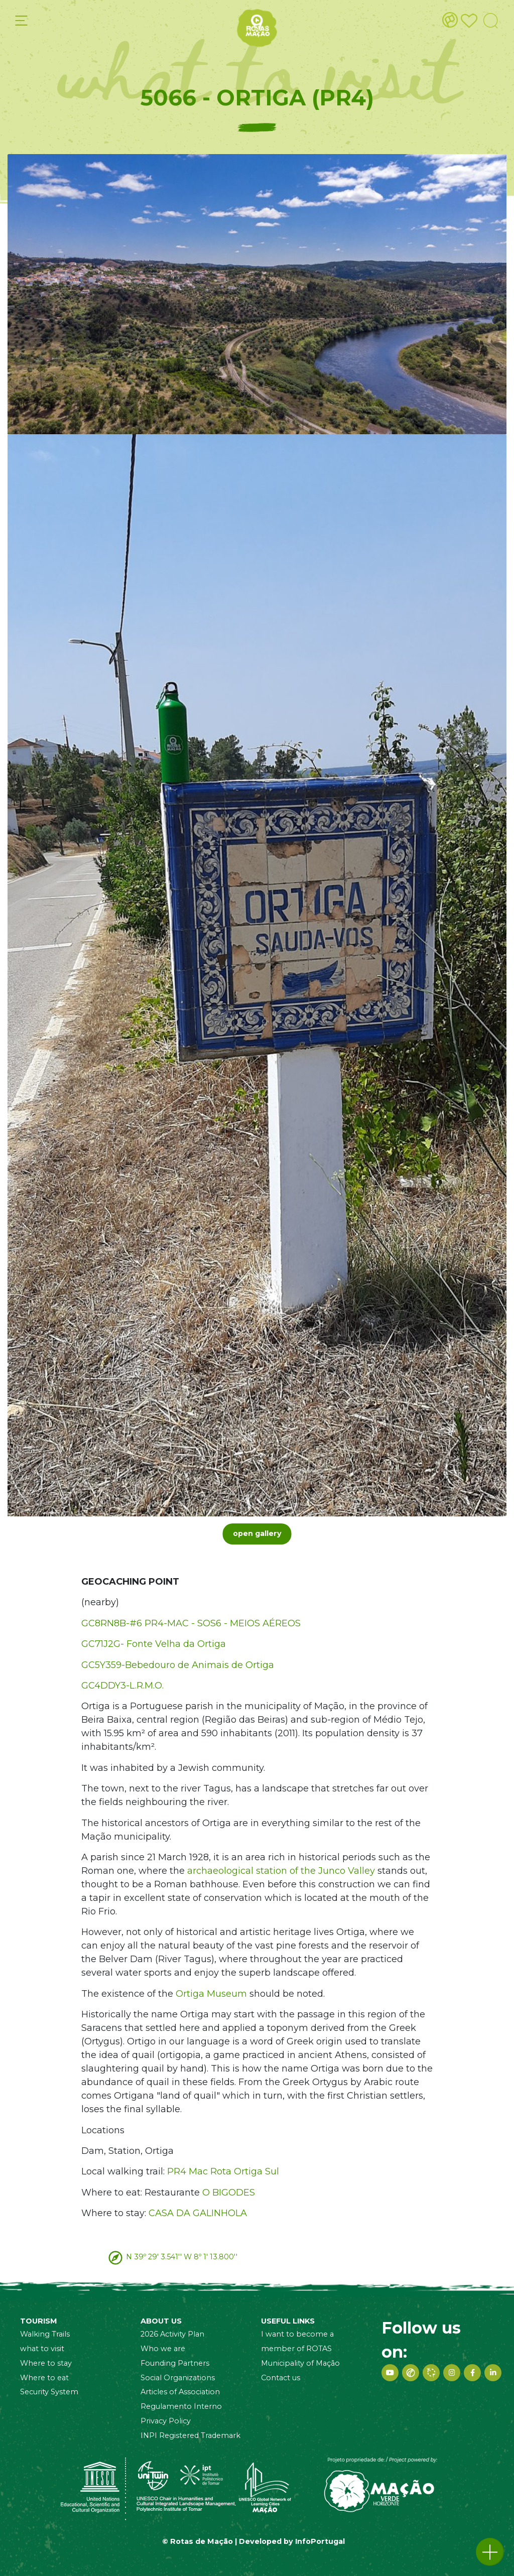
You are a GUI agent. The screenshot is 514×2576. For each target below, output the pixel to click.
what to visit (42, 2348)
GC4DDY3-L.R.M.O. (122, 1685)
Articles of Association (180, 2391)
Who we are (163, 2348)
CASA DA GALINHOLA (198, 2213)
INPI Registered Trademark (190, 2435)
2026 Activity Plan (172, 2334)
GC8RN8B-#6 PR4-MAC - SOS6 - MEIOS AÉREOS (191, 1623)
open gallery (257, 1533)
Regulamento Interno (181, 2406)
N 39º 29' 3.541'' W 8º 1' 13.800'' (181, 2256)
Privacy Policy (166, 2420)
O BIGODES (228, 2192)
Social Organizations (178, 2377)
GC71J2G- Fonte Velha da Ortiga (153, 1643)
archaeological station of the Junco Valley (281, 1870)
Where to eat (44, 2377)
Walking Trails (45, 2334)
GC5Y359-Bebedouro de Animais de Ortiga (177, 1664)
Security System (49, 2391)
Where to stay (46, 2363)
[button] (490, 2552)
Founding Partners (175, 2363)
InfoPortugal (320, 2541)
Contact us (280, 2377)
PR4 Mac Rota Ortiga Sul (223, 2171)
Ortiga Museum (211, 1993)
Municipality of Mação (300, 2363)
